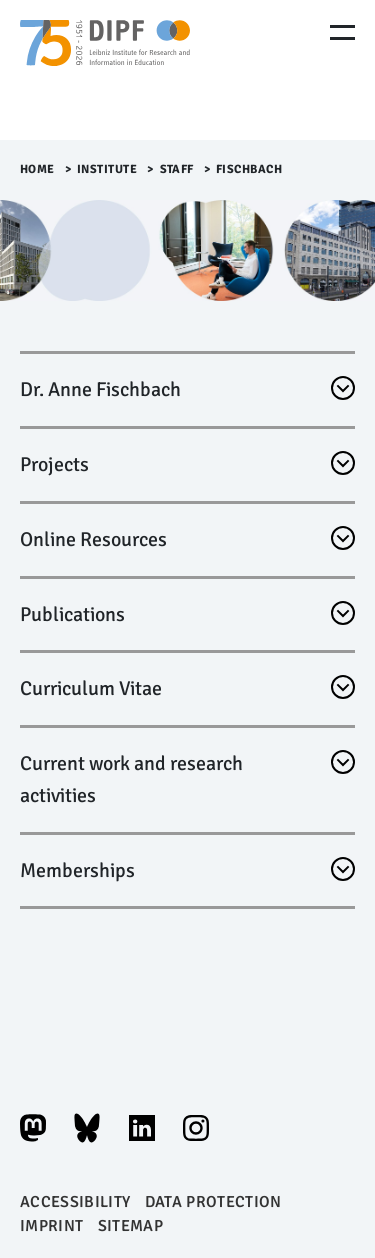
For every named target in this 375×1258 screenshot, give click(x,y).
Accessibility (75, 1202)
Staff (177, 169)
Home (37, 169)
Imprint (51, 1226)
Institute (107, 169)
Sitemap (130, 1226)
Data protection (213, 1202)
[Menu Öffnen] (342, 32)
